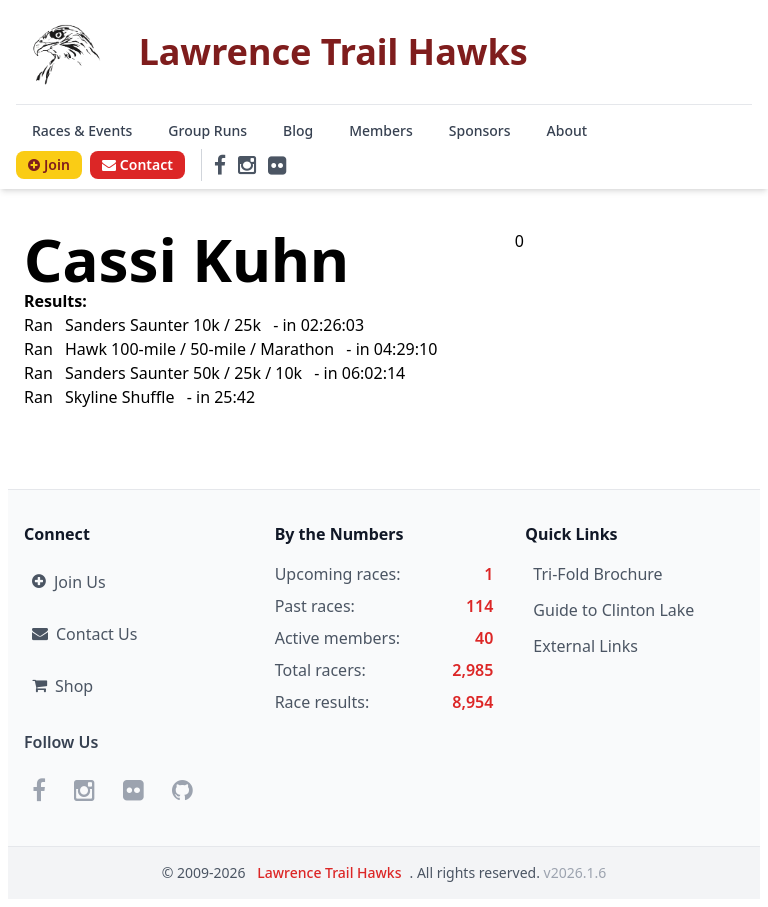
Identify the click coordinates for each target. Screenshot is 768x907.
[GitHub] (182, 790)
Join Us (69, 582)
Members (381, 130)
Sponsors (480, 130)
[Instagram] (247, 165)
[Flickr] (277, 165)
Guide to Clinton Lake (613, 610)
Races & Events (82, 130)
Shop (62, 686)
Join (49, 164)
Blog (298, 130)
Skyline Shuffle (120, 397)
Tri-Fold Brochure (597, 574)
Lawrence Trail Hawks (329, 872)
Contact (137, 164)
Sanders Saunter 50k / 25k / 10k (185, 373)
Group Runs (207, 130)
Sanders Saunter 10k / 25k (163, 325)
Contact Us (84, 634)
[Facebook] (220, 165)
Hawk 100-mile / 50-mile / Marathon (199, 349)
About (567, 130)
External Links (585, 646)
